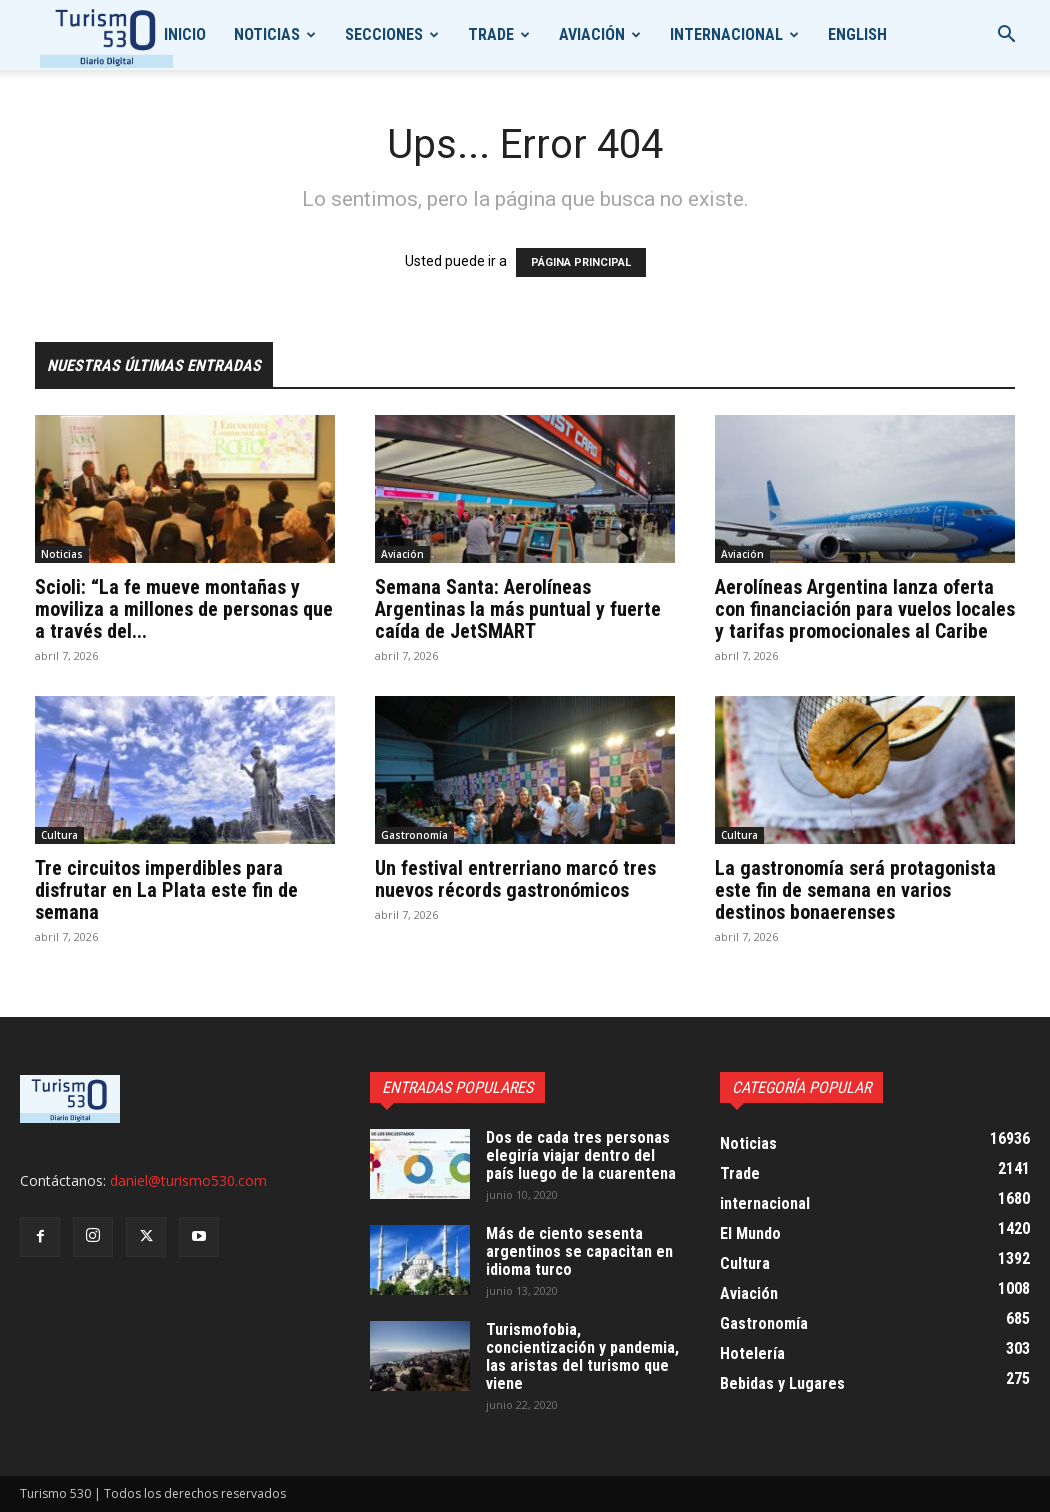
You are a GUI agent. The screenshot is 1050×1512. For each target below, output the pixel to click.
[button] (1006, 36)
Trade (491, 34)
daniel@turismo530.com (188, 1180)
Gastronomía (414, 835)
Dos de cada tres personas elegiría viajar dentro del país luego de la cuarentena (581, 1155)
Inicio (185, 34)
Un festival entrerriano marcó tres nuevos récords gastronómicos (515, 879)
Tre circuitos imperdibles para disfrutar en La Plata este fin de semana (166, 890)
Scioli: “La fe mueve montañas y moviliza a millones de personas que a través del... (184, 609)
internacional (726, 34)
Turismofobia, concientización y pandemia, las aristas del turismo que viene (582, 1356)
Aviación (592, 34)
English (857, 34)
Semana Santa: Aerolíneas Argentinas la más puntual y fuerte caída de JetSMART (518, 609)
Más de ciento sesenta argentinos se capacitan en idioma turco (579, 1251)
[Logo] (106, 35)
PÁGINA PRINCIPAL (581, 262)
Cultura (59, 835)
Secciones (384, 34)
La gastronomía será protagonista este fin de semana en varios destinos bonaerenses (855, 890)
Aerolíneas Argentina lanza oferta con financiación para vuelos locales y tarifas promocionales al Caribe (865, 609)
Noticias (267, 34)
